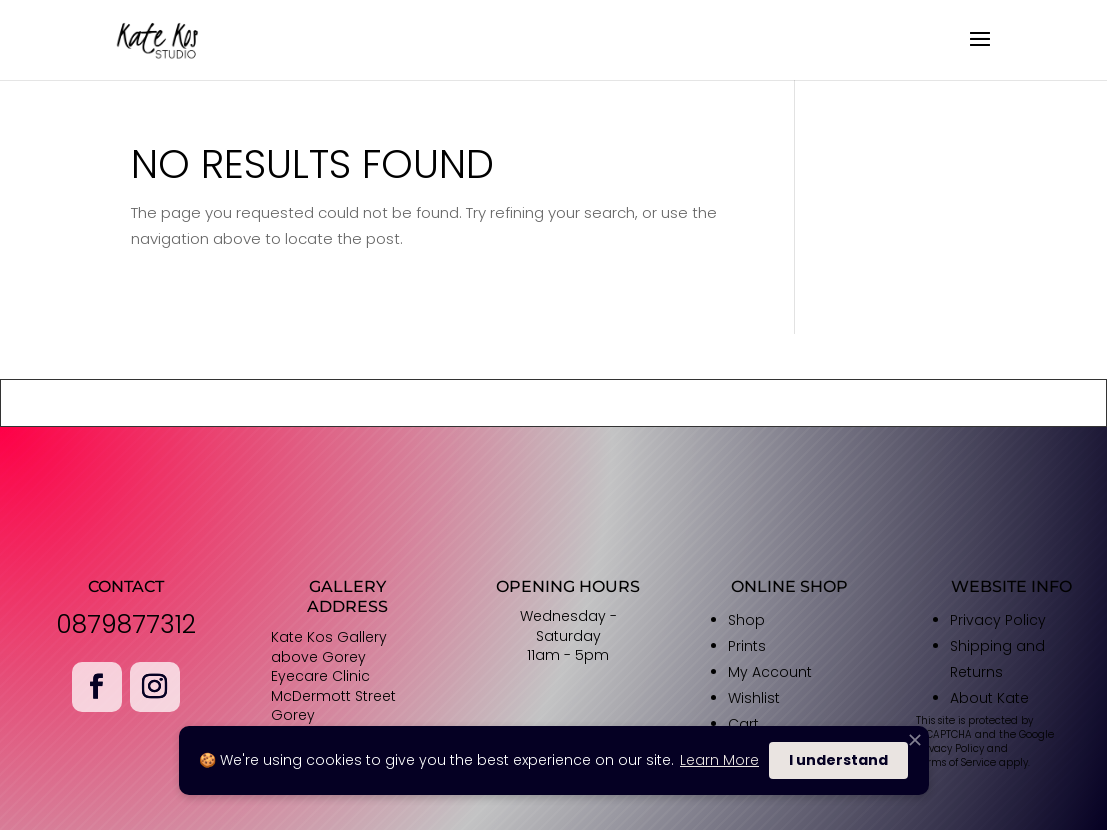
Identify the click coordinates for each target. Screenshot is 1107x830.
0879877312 (126, 624)
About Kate (989, 698)
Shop (746, 620)
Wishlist (754, 698)
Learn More (719, 760)
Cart (743, 724)
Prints (747, 646)
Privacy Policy (998, 620)
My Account (770, 672)
